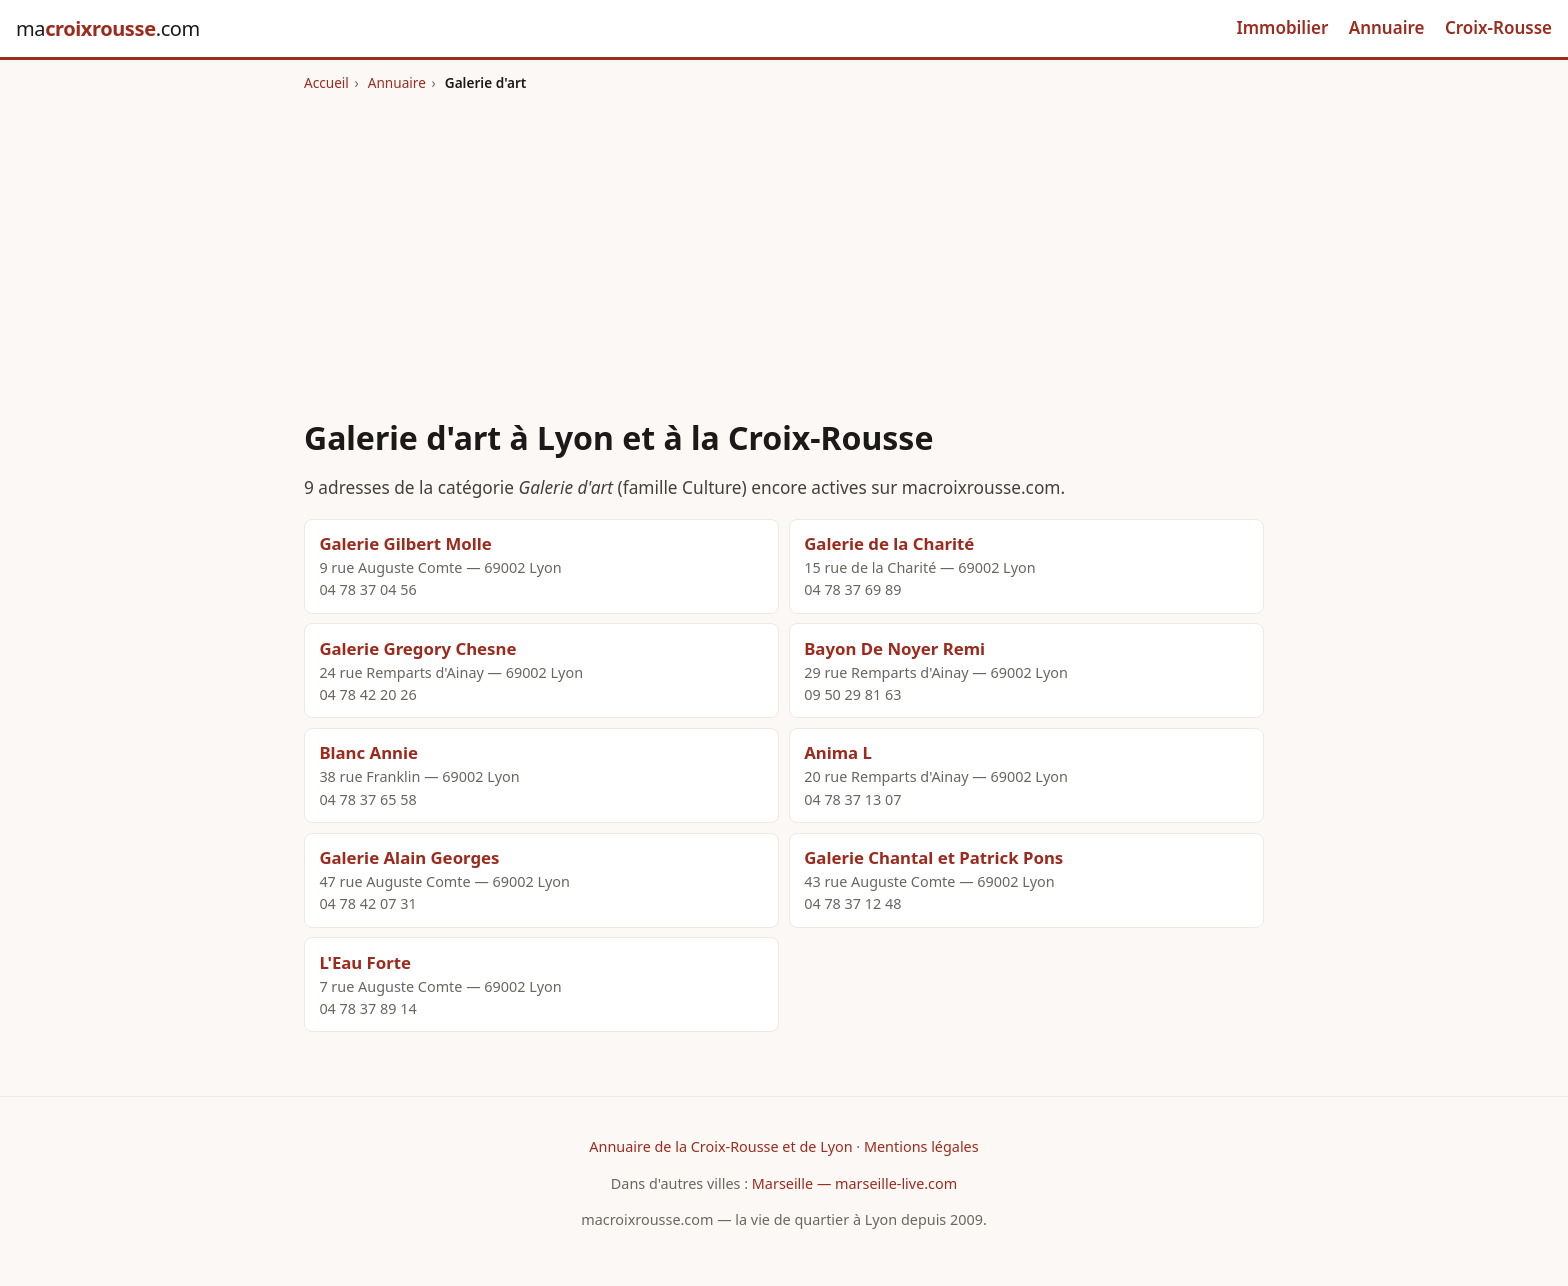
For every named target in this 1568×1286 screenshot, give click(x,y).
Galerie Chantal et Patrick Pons (933, 857)
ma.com (108, 28)
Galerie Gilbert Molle (405, 543)
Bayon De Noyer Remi (894, 648)
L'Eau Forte (365, 962)
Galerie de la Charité (889, 543)
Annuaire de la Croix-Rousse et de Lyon (720, 1146)
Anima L (838, 752)
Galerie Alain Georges (409, 857)
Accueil (326, 82)
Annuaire (1387, 27)
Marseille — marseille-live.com (854, 1183)
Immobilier (1283, 27)
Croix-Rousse (1498, 27)
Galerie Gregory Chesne (417, 648)
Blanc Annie (368, 752)
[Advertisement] (784, 243)
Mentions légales (921, 1146)
